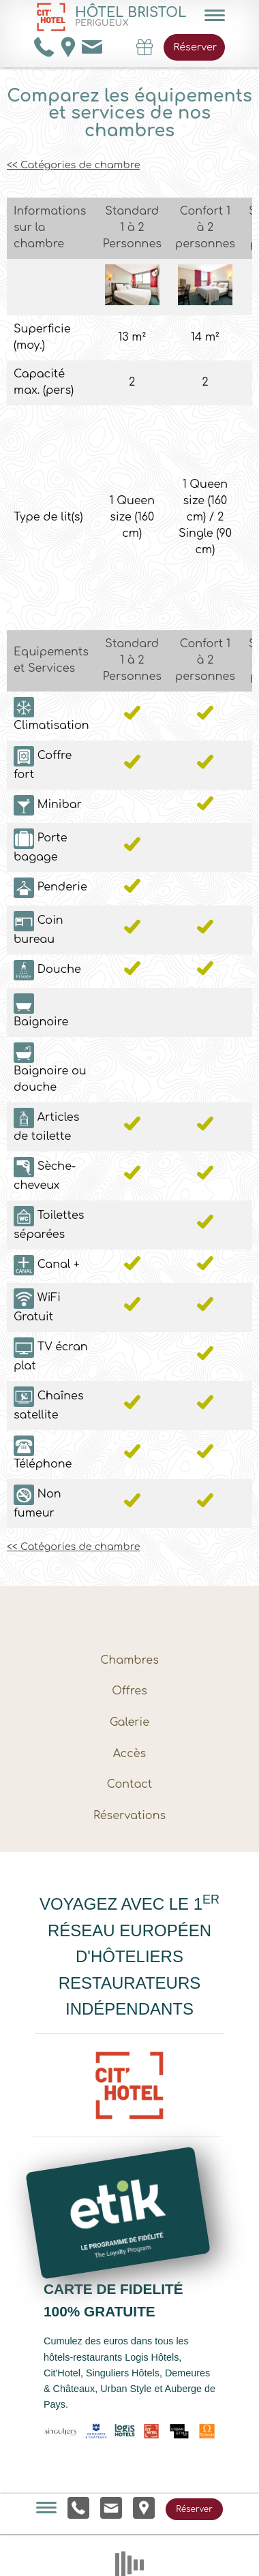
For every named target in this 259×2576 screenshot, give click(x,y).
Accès (129, 1754)
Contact (130, 1784)
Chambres (129, 1660)
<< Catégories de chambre (73, 164)
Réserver (195, 47)
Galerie (129, 1722)
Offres (129, 1691)
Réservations (129, 1816)
